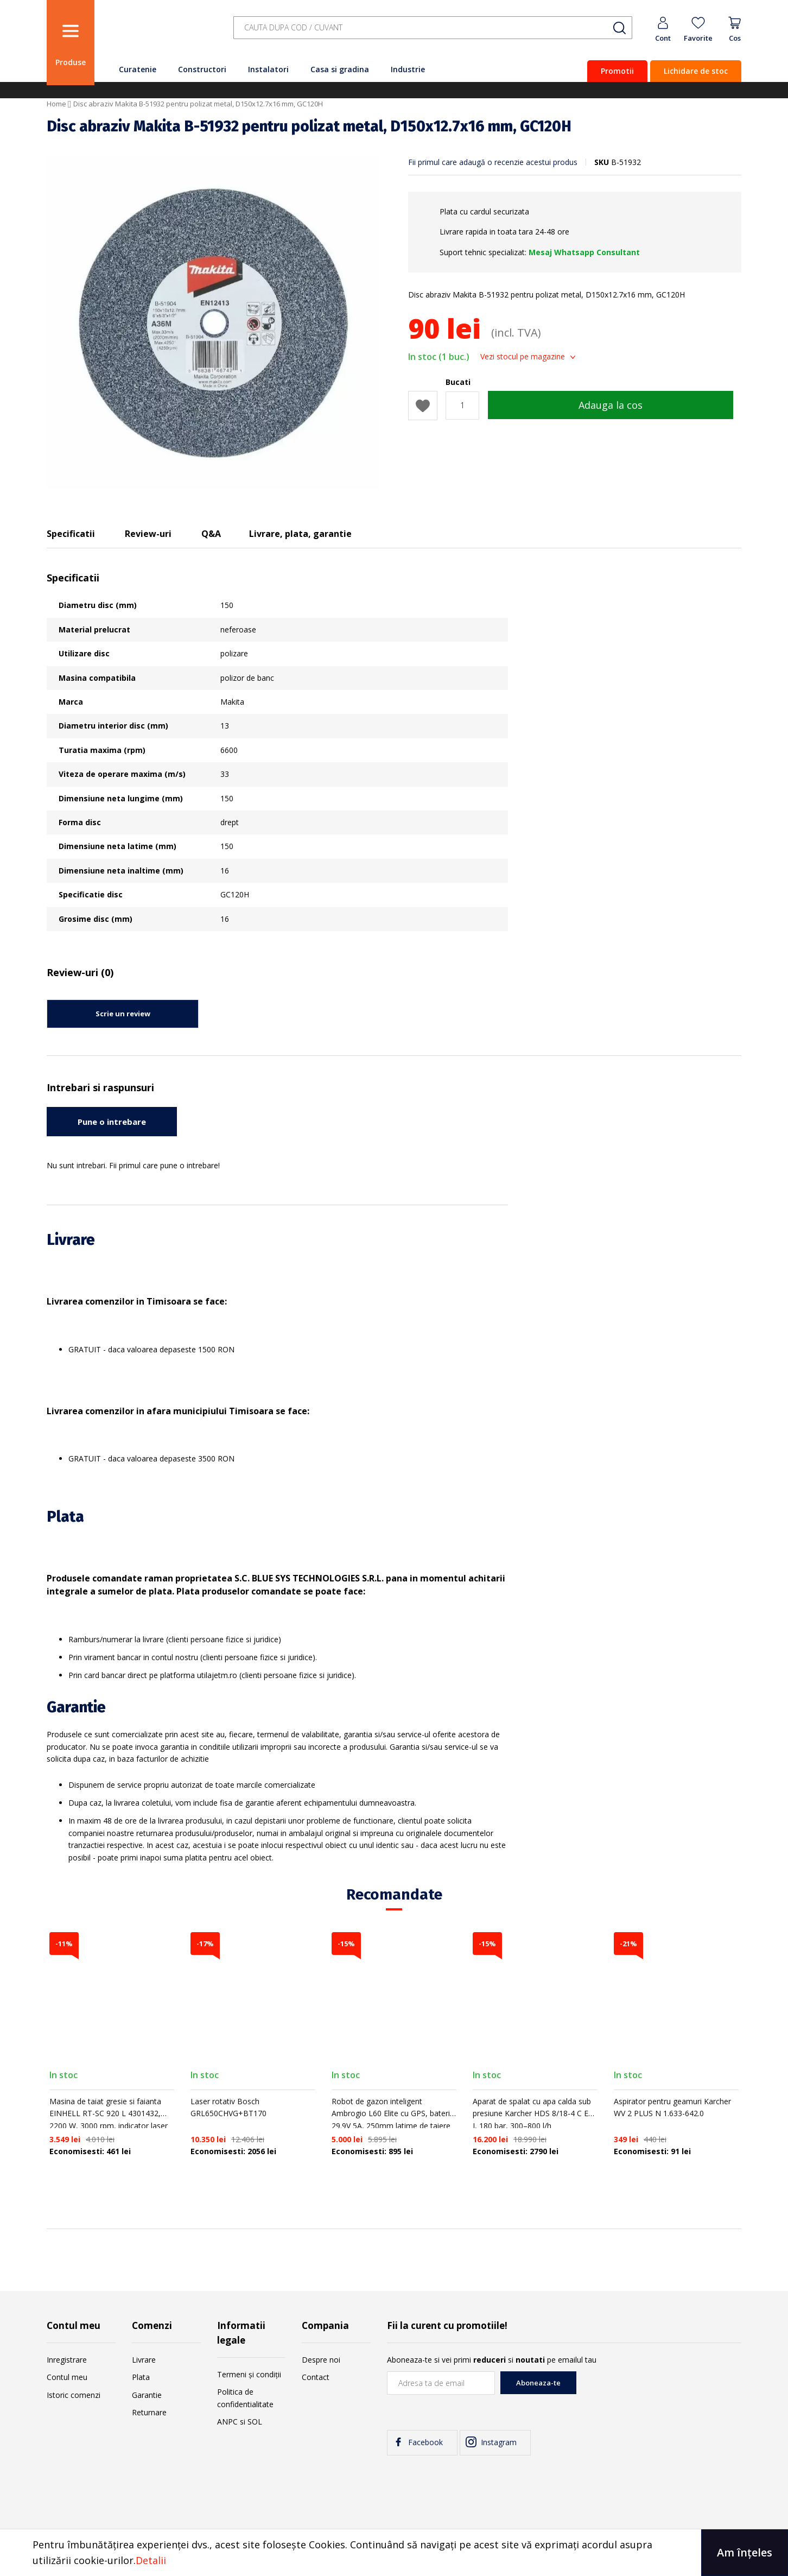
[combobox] (432, 28)
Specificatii (71, 534)
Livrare (144, 2360)
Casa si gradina (339, 69)
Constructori (202, 69)
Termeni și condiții (249, 2374)
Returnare (149, 2412)
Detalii (151, 2560)
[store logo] (160, 34)
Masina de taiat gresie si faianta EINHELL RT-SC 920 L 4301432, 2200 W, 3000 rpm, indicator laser (108, 2113)
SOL (254, 2421)
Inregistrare (67, 2360)
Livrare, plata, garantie (300, 534)
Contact (315, 2377)
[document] (394, 2552)
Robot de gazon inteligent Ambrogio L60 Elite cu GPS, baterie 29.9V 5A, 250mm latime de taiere (393, 2113)
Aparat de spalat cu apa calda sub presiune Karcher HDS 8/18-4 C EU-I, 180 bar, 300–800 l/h (534, 2113)
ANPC (227, 2421)
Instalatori (268, 69)
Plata (141, 2377)
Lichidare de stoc (696, 71)
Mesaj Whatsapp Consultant (584, 252)
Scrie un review (123, 1013)
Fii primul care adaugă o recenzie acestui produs (492, 162)
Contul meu (67, 2377)
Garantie (147, 2395)
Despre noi (321, 2360)
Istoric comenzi (73, 2395)
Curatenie (137, 69)
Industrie (408, 69)
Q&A (211, 534)
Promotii (617, 71)
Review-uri (148, 534)
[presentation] (658, 2392)
